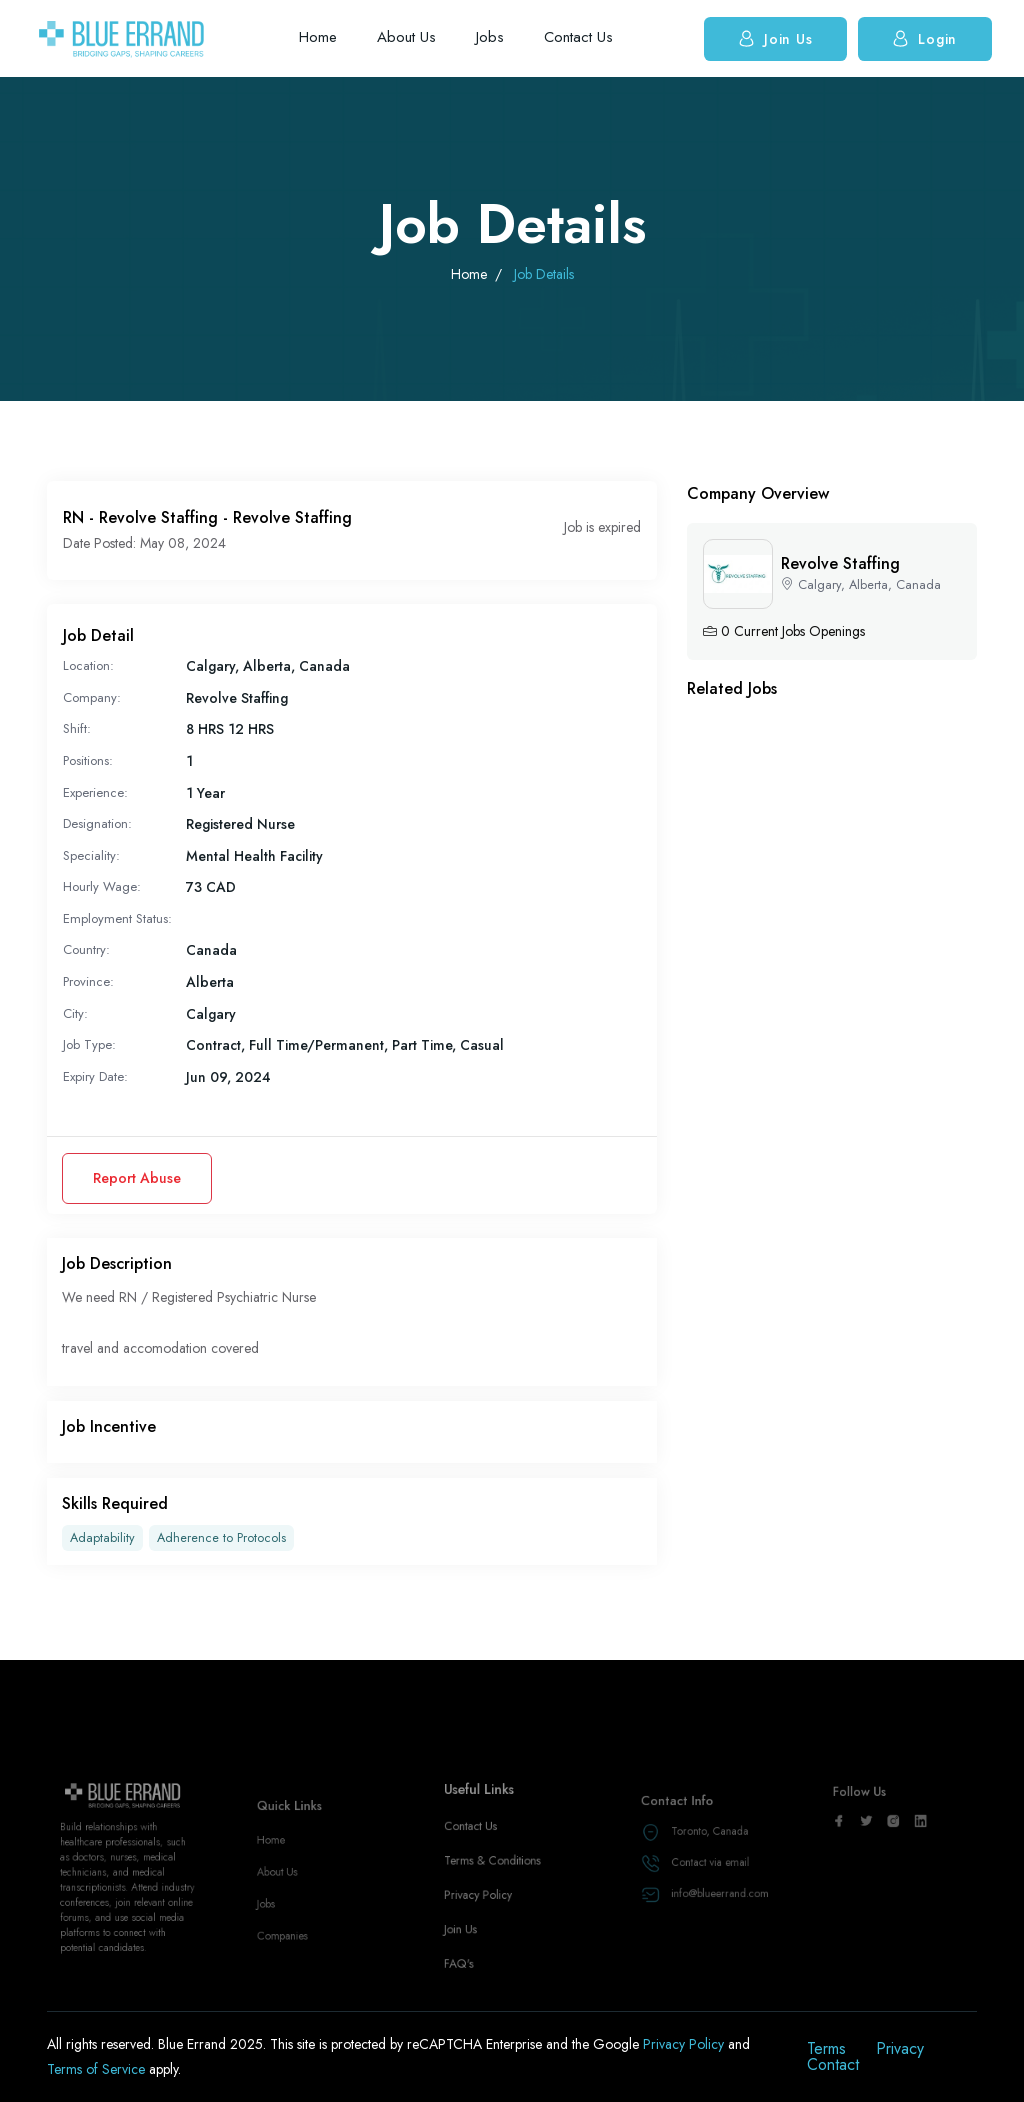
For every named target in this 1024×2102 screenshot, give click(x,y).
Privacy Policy (483, 1924)
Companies (288, 1952)
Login (925, 38)
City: (75, 1013)
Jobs (490, 37)
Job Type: (89, 1044)
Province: (88, 981)
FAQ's (467, 1982)
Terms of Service (98, 2069)
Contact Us (578, 37)
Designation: (97, 823)
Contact (833, 2064)
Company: (92, 697)
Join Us (775, 38)
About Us (406, 37)
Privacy (900, 2048)
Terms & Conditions (496, 1895)
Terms (826, 2048)
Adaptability (102, 1538)
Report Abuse (137, 1178)
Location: (88, 665)
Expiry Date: (95, 1076)
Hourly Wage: (102, 886)
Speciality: (91, 855)
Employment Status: (117, 918)
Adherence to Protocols (221, 1538)
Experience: (95, 792)
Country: (86, 949)
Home (318, 37)
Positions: (88, 760)
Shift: (77, 728)
